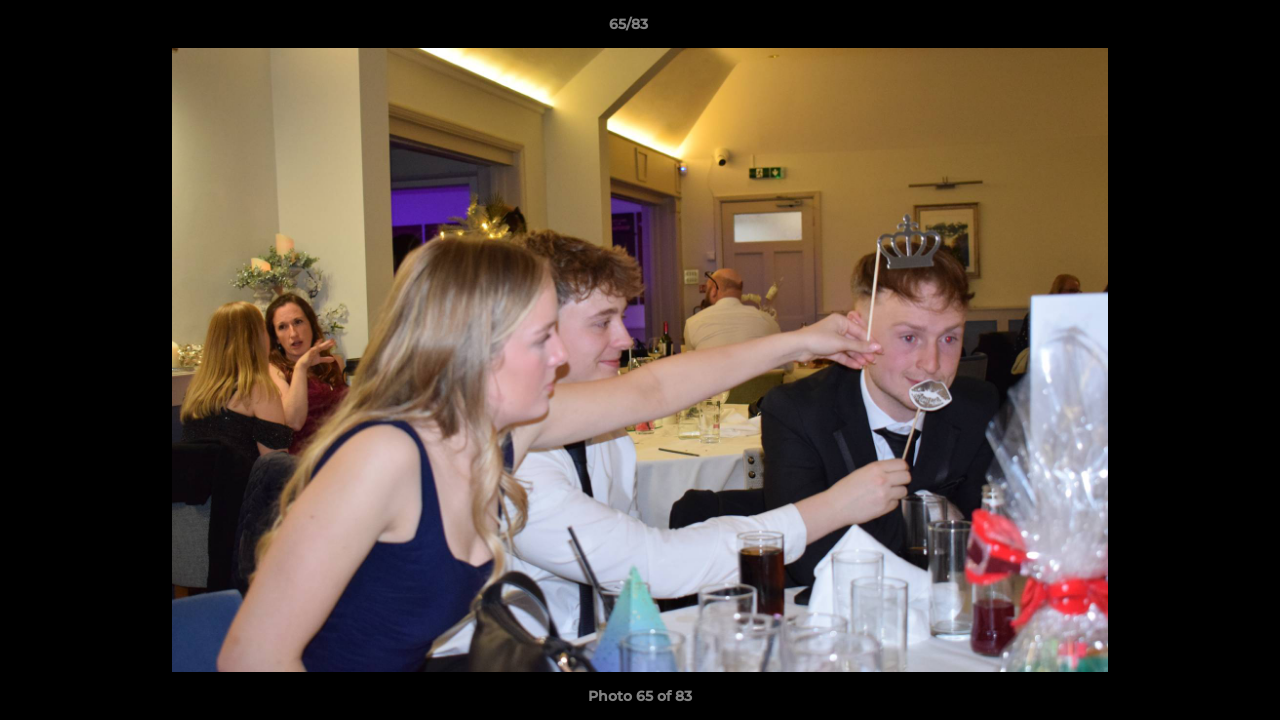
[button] (1196, 29)
